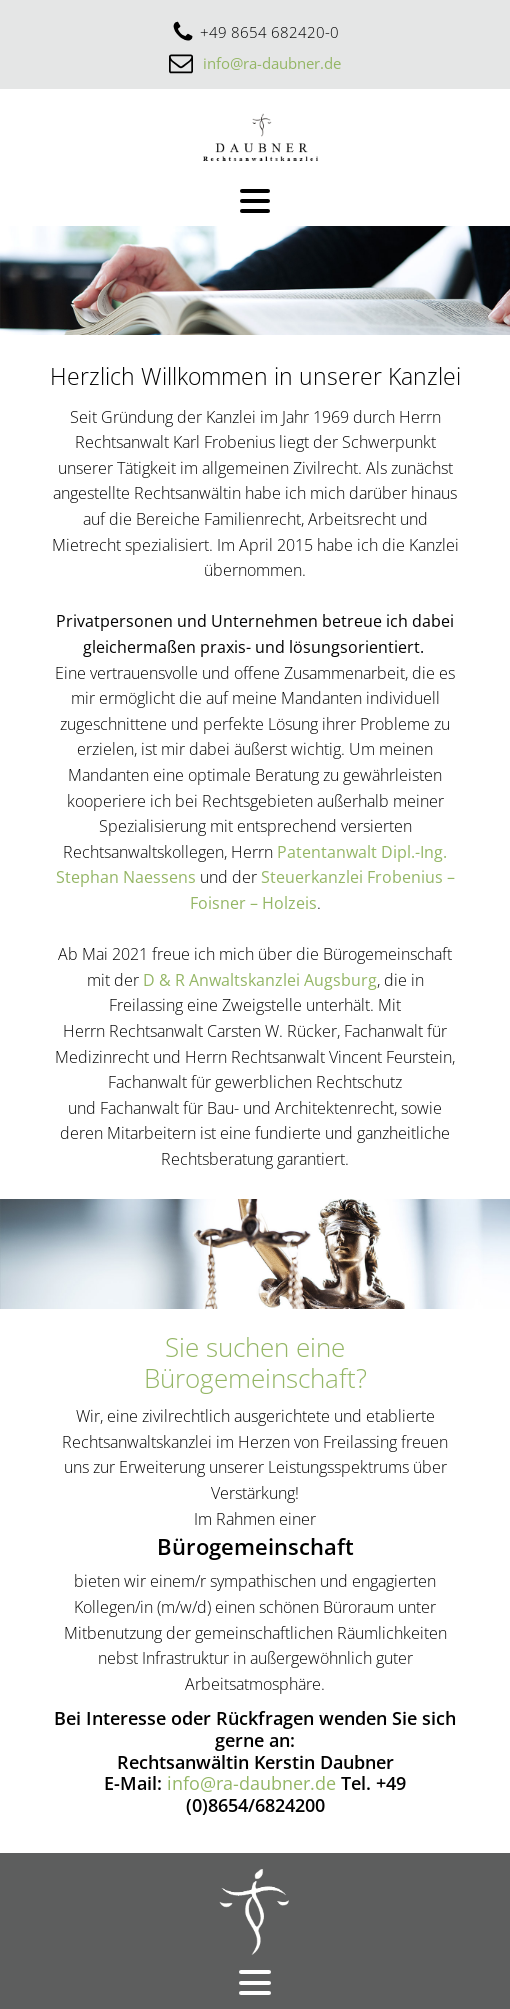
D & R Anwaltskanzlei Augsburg (260, 980)
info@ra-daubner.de (272, 63)
